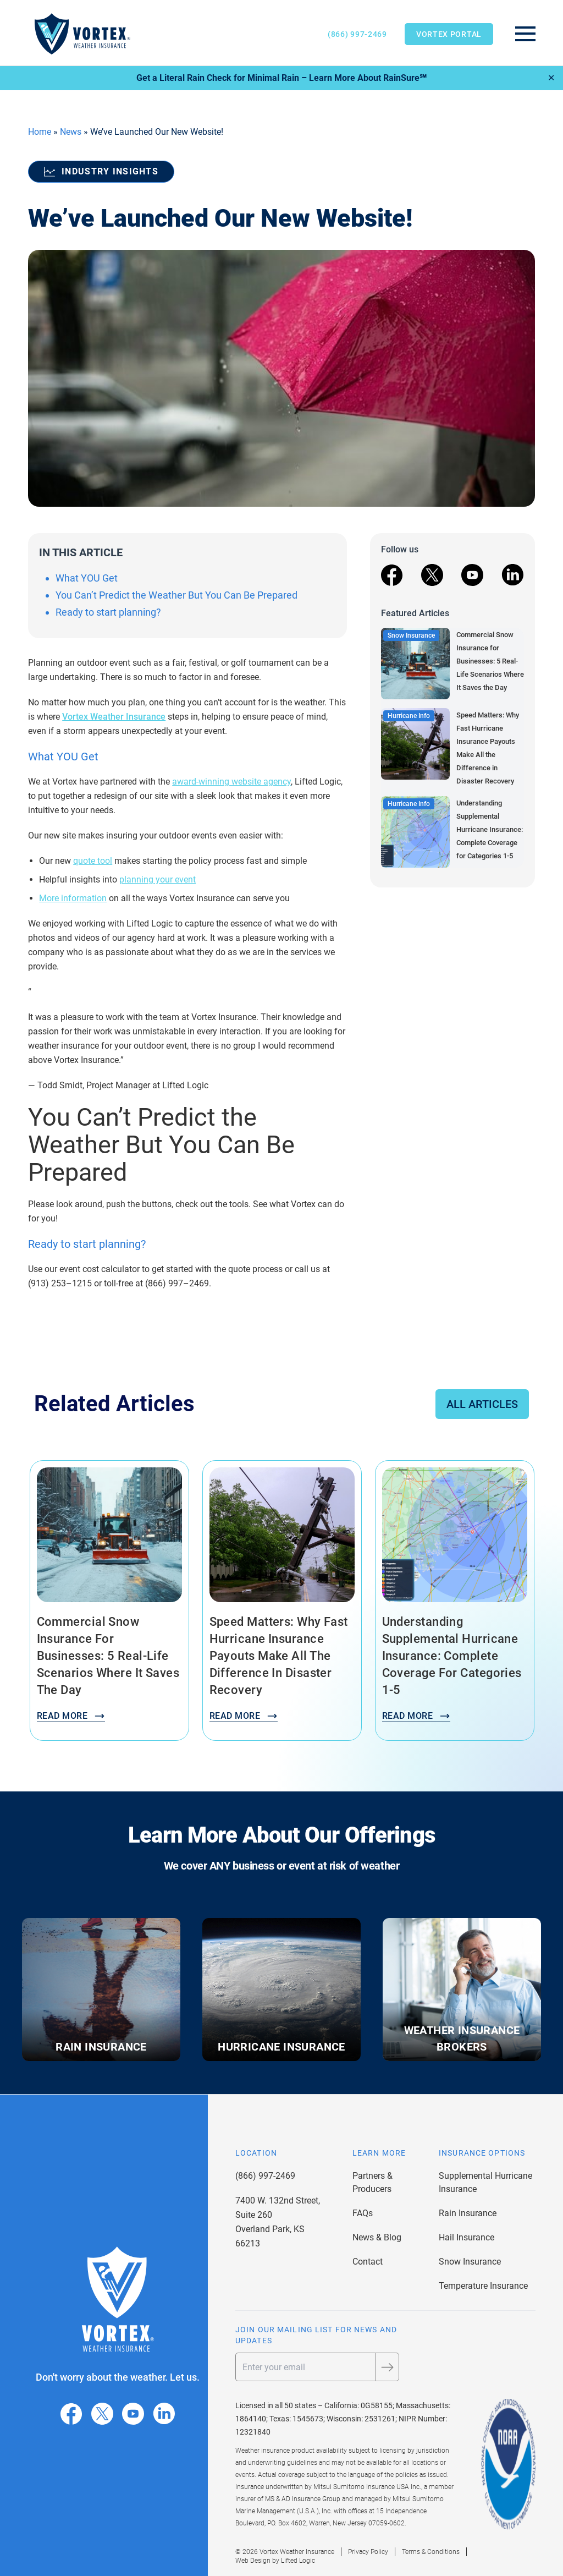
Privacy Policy (368, 2552)
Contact (367, 2261)
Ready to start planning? (109, 612)
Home (39, 132)
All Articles (482, 1404)
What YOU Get (87, 578)
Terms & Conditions (431, 2552)
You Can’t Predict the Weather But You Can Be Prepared (176, 595)
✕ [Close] (551, 78)
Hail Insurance (466, 2237)
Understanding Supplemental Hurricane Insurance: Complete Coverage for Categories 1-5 (489, 829)
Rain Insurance (467, 2213)
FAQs (362, 2213)
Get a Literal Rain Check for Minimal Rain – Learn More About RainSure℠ (281, 78)
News (70, 132)
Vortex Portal (449, 34)
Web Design (253, 2560)
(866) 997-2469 (357, 34)
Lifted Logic (298, 2560)
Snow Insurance (470, 2261)
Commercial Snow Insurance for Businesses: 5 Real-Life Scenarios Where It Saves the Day (490, 661)
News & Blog (376, 2237)
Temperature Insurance (483, 2286)
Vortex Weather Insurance (113, 716)
